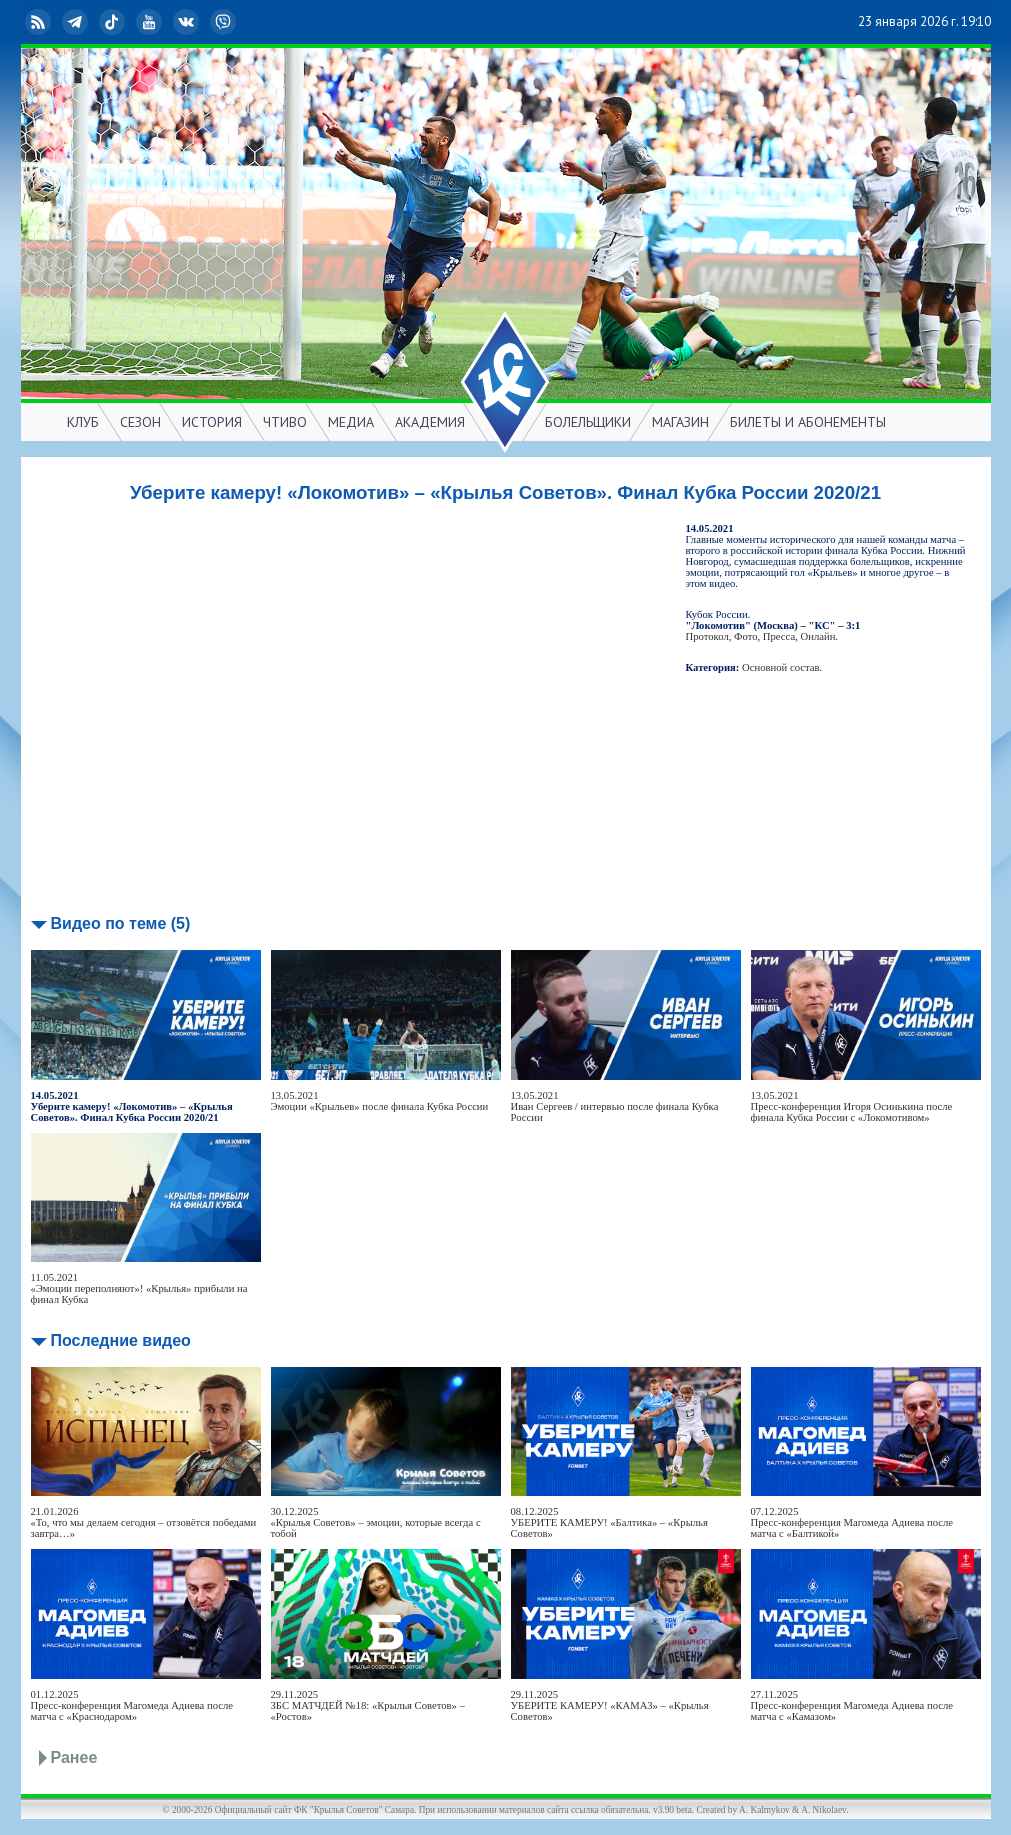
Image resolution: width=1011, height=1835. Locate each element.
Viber (225, 22)
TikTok (114, 22)
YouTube (151, 22)
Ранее (74, 1757)
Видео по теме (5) (121, 923)
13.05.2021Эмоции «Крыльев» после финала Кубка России (380, 1101)
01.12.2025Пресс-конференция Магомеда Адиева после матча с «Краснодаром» (132, 1705)
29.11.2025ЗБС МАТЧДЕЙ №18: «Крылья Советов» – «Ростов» (368, 1705)
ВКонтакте (188, 22)
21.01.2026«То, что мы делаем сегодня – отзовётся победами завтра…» (144, 1522)
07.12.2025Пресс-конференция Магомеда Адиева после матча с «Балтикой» (852, 1522)
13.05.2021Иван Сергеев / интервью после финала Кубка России (615, 1106)
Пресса (779, 636)
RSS (40, 22)
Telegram (77, 22)
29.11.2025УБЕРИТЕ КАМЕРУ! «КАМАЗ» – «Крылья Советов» (610, 1705)
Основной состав (781, 667)
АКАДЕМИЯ (430, 422)
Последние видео (121, 1340)
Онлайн (817, 636)
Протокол (707, 636)
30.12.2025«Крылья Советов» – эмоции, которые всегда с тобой (376, 1522)
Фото (745, 636)
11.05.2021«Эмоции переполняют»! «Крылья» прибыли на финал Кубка (139, 1288)
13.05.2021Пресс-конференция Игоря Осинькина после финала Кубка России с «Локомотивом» (852, 1106)
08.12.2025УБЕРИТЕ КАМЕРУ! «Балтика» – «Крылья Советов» (609, 1522)
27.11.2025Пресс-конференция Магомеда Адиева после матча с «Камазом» (852, 1705)
